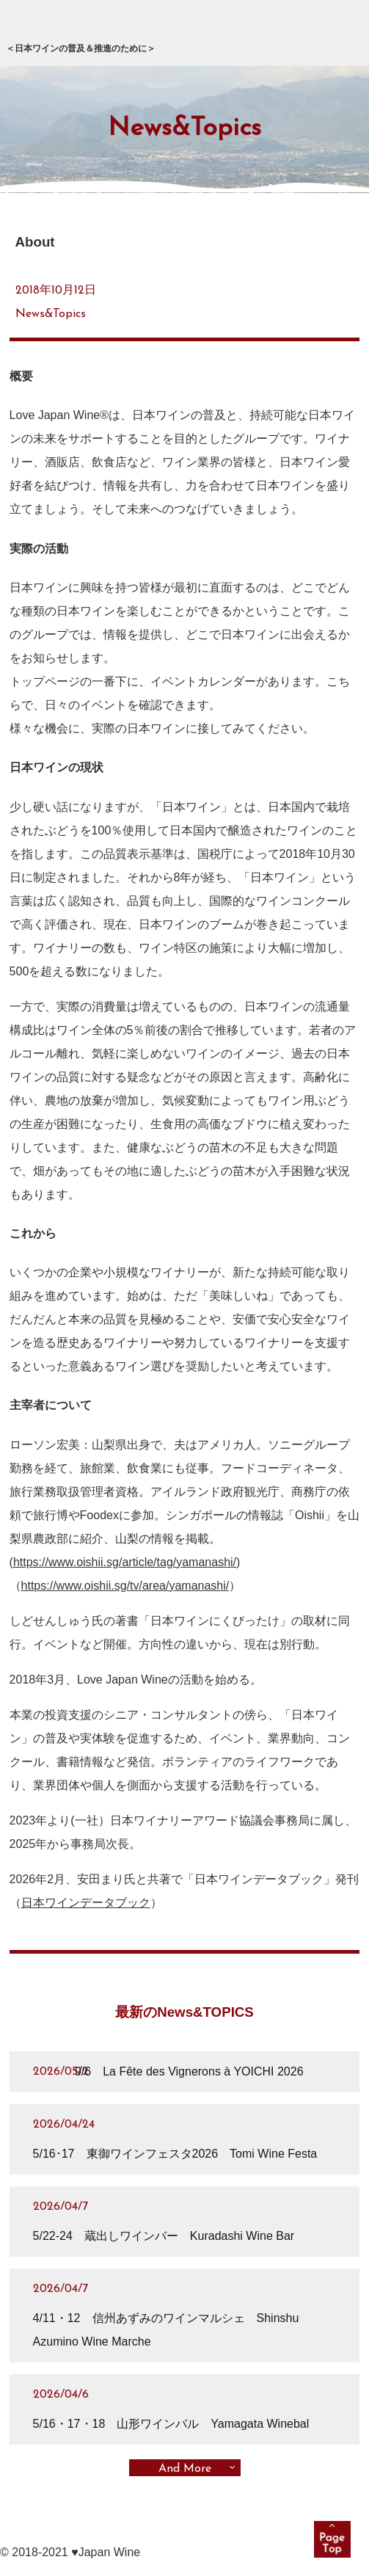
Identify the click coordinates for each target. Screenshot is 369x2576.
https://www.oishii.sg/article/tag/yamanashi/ (124, 1562)
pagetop (332, 2539)
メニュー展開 (336, 33)
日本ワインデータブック (85, 1902)
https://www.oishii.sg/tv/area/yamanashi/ (125, 1585)
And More (184, 2469)
